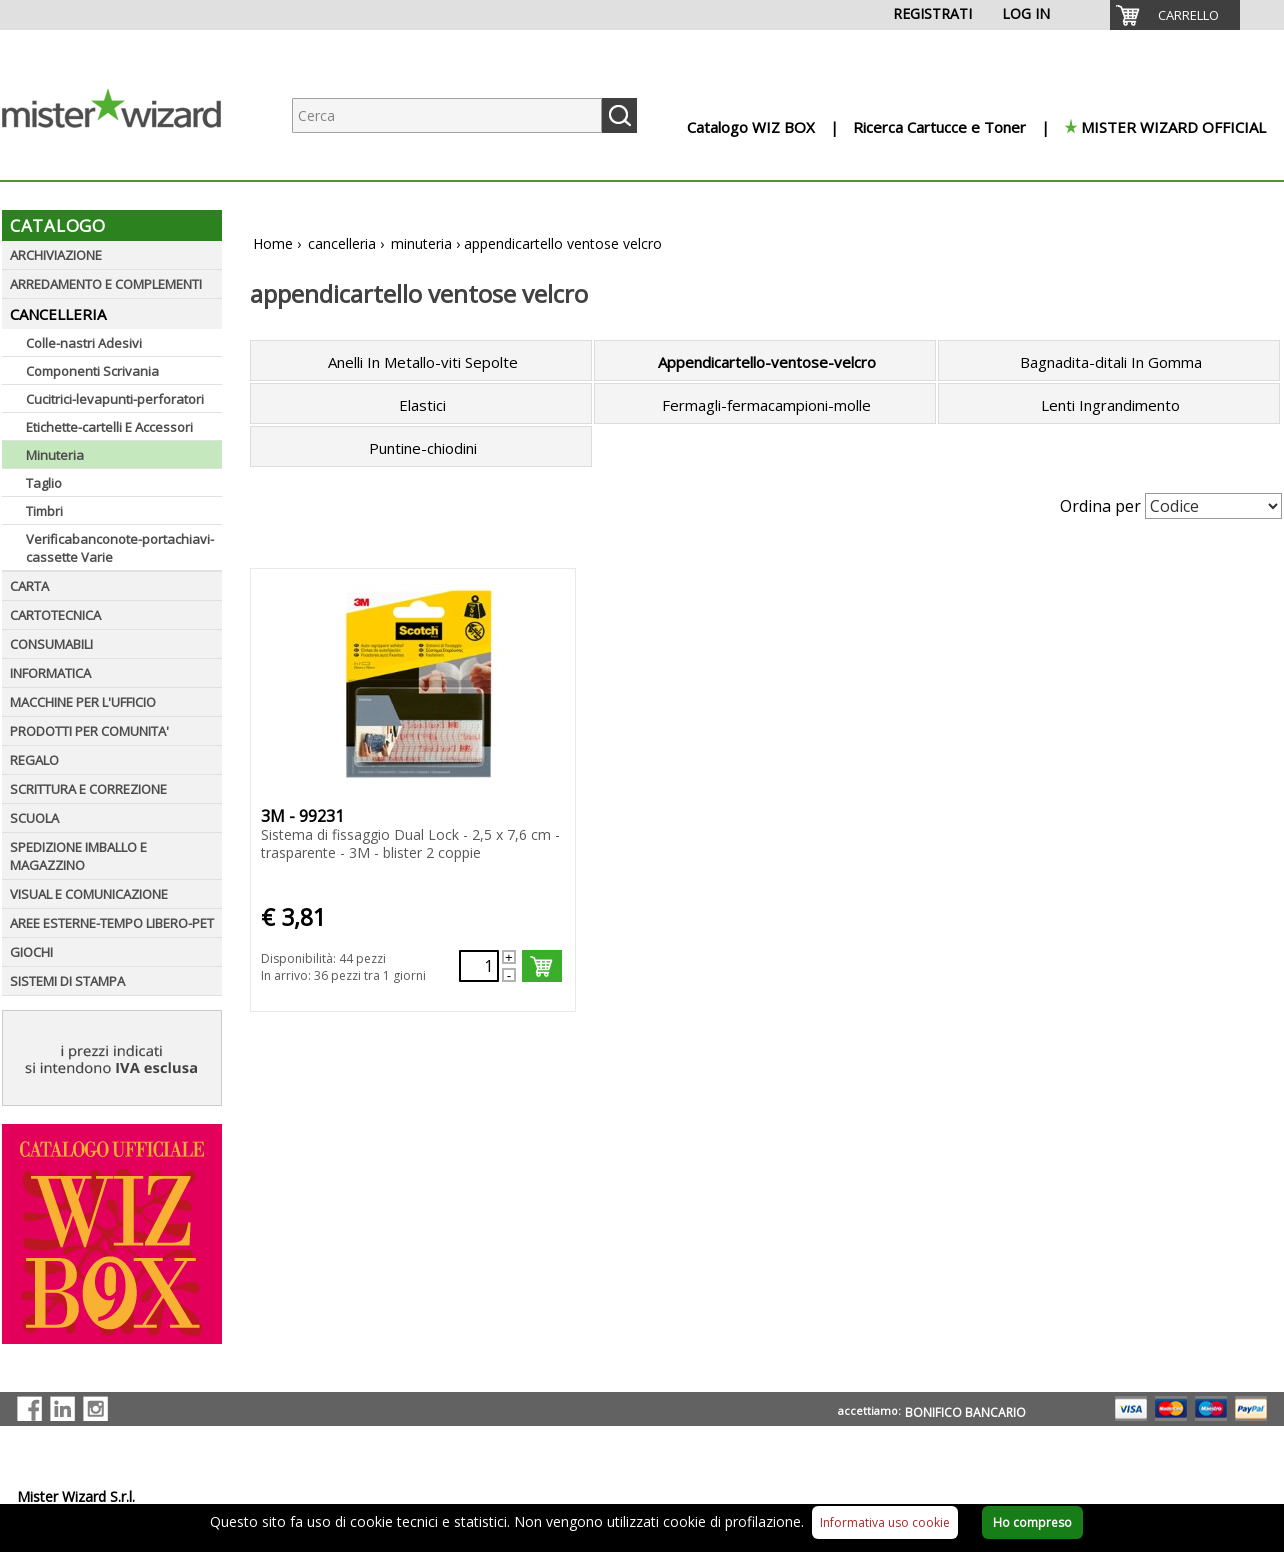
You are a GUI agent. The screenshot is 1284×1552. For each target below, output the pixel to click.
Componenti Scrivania (92, 371)
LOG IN (1026, 13)
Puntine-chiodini (423, 448)
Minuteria (55, 455)
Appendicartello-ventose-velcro (767, 362)
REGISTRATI (932, 13)
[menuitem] (1175, 15)
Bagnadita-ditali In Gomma (1111, 362)
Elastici (422, 405)
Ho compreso (1032, 1522)
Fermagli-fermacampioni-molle (766, 405)
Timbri (44, 511)
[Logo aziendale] (127, 160)
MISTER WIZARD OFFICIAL (1173, 127)
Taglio (44, 483)
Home (273, 243)
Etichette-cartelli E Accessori (109, 427)
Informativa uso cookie (885, 1522)
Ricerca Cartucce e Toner (939, 127)
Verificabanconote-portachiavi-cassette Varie (120, 548)
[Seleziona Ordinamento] (1213, 506)
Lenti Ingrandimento (1110, 405)
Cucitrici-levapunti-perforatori (115, 399)
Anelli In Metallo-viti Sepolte (423, 362)
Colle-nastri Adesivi (84, 343)
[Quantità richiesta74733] (479, 966)
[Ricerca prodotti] (447, 115)
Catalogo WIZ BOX (751, 127)
